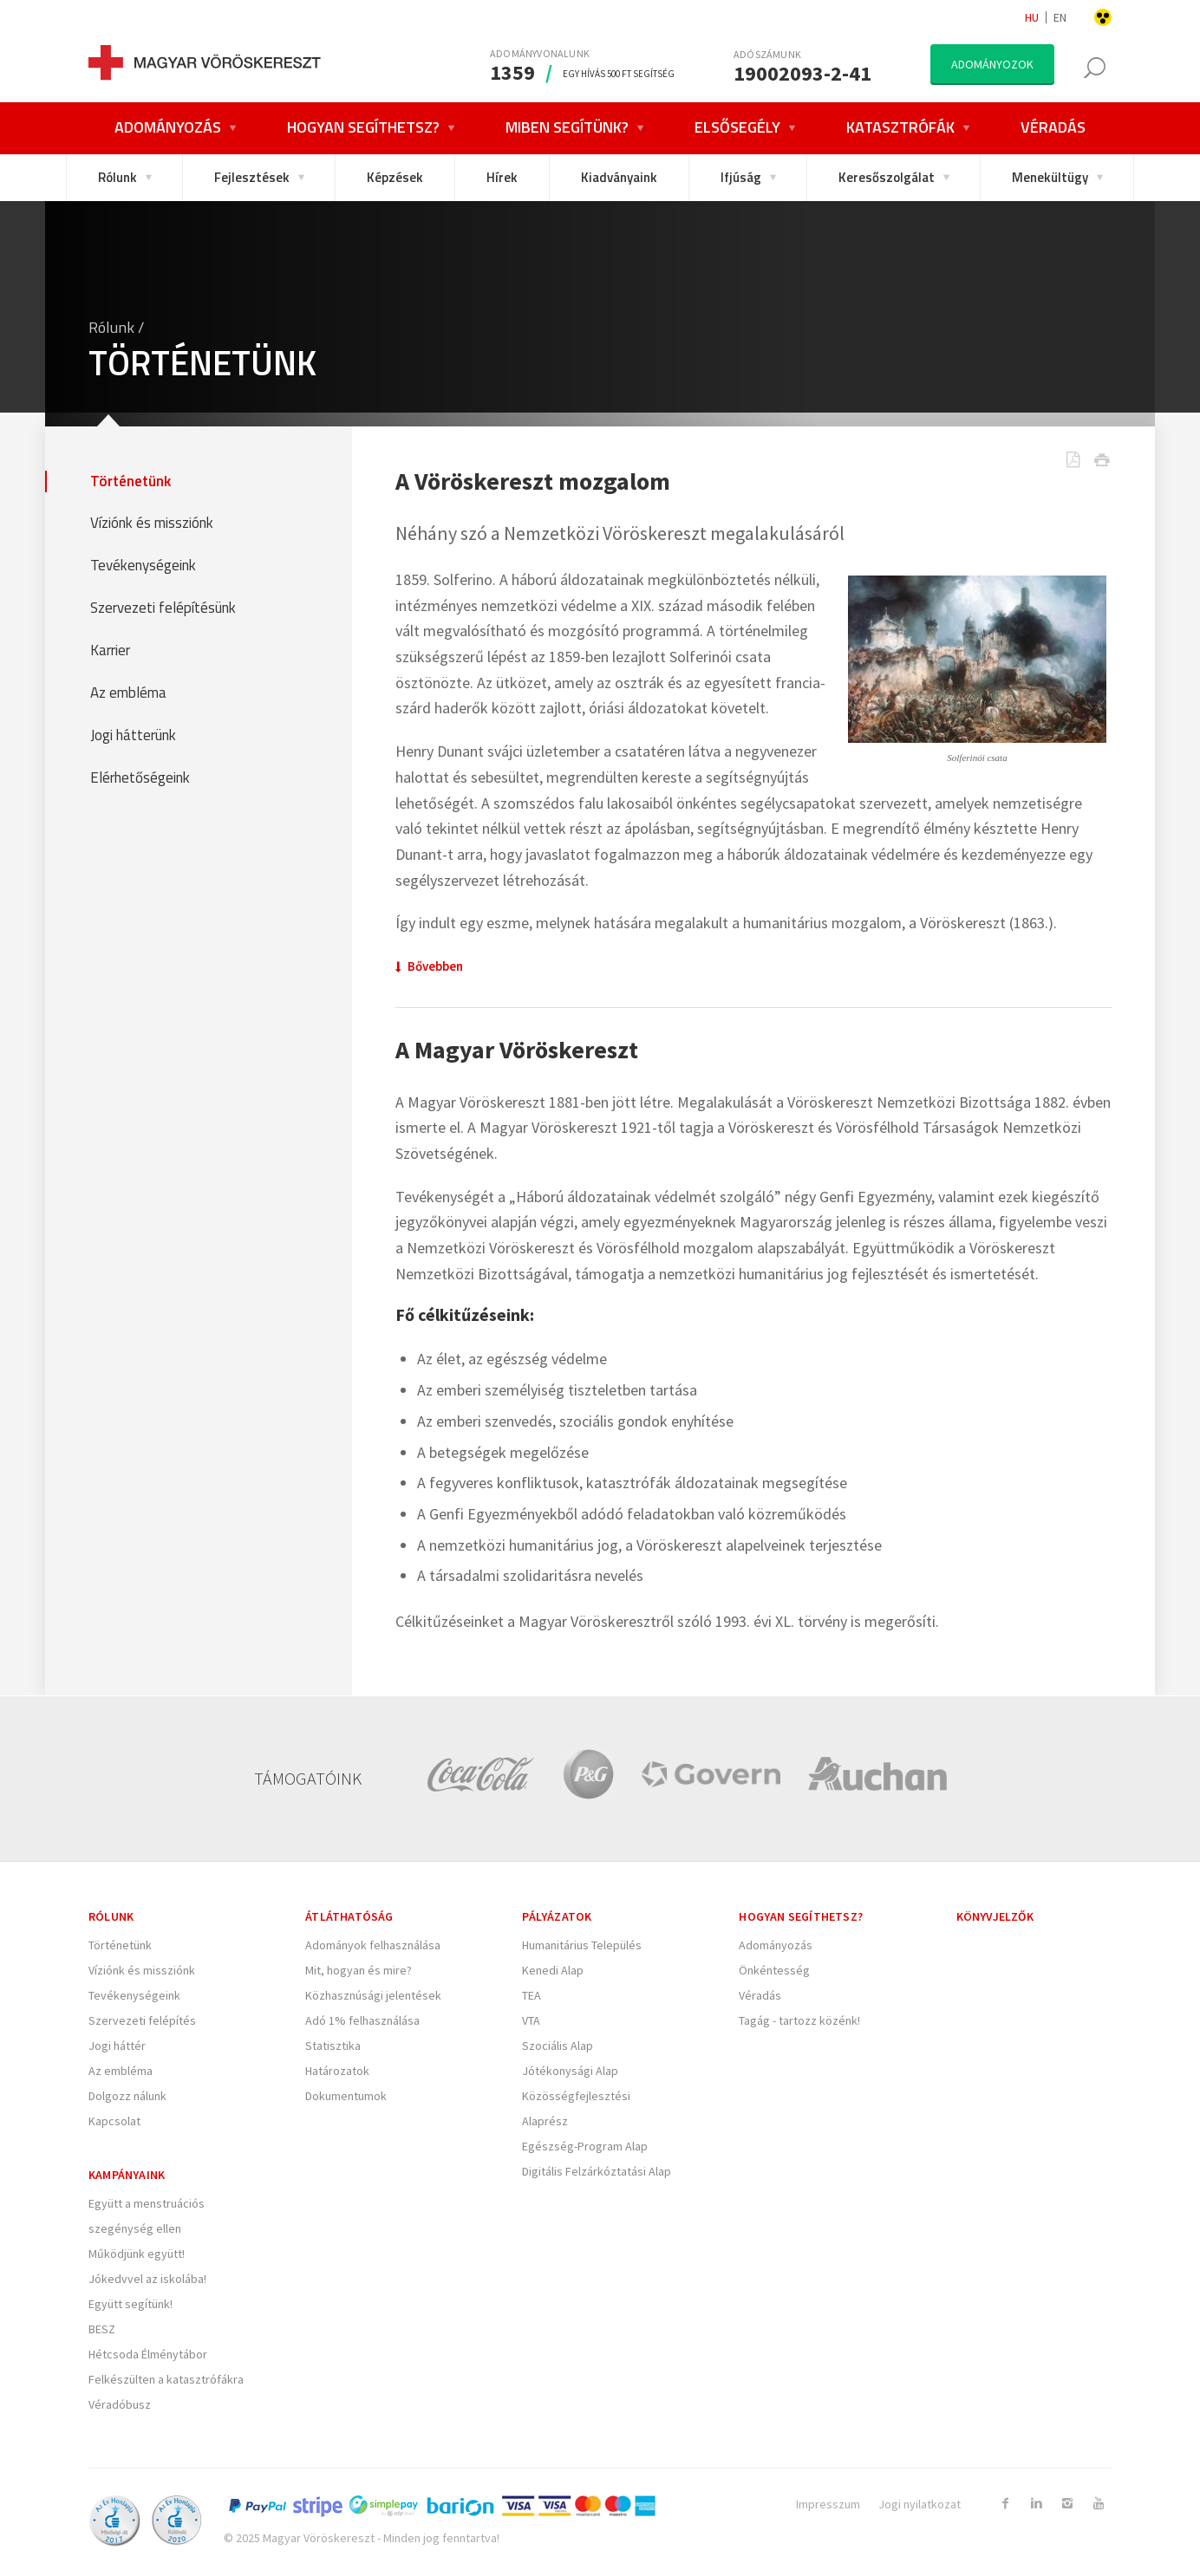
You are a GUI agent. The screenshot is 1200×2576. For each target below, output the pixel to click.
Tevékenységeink (143, 565)
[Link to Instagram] (1067, 2503)
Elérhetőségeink (140, 778)
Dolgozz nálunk (127, 2096)
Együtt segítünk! (130, 2304)
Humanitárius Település (582, 1945)
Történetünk (130, 481)
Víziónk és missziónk (151, 523)
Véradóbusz (119, 2404)
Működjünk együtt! (136, 2253)
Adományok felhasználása (372, 1945)
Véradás (760, 1995)
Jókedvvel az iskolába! (147, 2279)
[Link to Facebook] (1005, 2503)
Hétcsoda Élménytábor (147, 2354)
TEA (531, 1995)
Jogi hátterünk (133, 735)
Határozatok (337, 2070)
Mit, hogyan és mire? (358, 1970)
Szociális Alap (557, 2045)
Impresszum (828, 2504)
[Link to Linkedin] (1036, 2503)
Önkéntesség (774, 1970)
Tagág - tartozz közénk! (799, 2020)
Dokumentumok (346, 2096)
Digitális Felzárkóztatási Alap (596, 2171)
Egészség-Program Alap (585, 2146)
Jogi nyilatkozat (919, 2504)
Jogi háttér (117, 2045)
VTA (531, 2020)
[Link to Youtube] (1099, 2503)
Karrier (110, 650)
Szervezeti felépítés (142, 2020)
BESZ (101, 2329)
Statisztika (333, 2045)
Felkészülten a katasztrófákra (166, 2379)
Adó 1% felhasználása (362, 2020)
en (1059, 17)
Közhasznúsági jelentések (373, 1995)
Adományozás (775, 1945)
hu (1032, 17)
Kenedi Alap (553, 1970)
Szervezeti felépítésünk (163, 608)
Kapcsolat (114, 2121)
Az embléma (128, 693)
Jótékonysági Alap (570, 2070)
